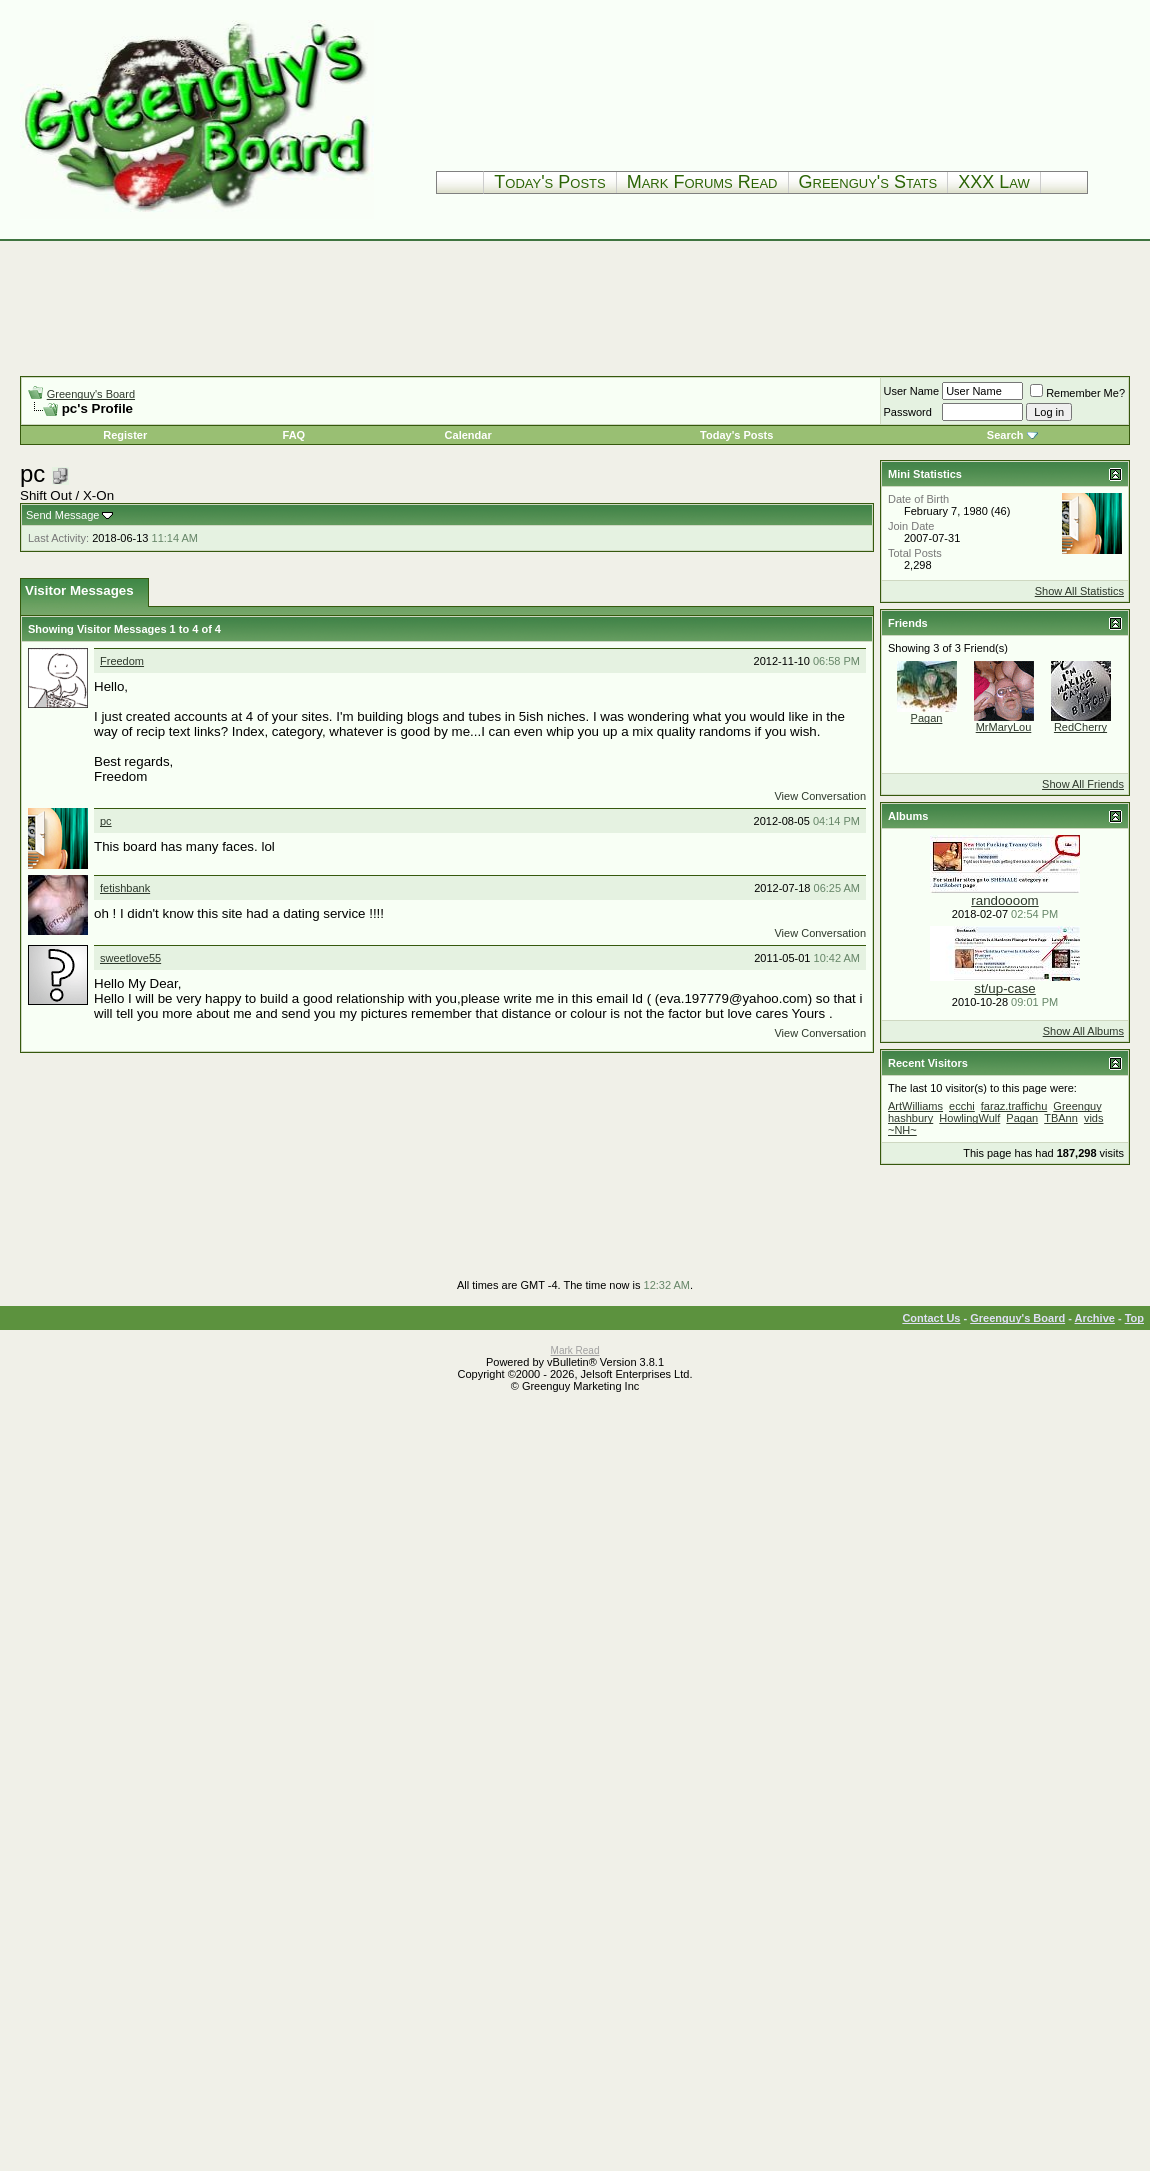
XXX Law (994, 182)
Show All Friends (1083, 784)
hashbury (910, 1118)
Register (125, 435)
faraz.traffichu (1014, 1106)
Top (1134, 1318)
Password (908, 412)
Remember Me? (1077, 393)
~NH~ (902, 1130)
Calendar (468, 435)
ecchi (962, 1106)
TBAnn (1061, 1118)
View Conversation (820, 796)
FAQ (294, 435)
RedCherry (1080, 727)
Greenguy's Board (91, 394)
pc (106, 821)
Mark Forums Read (702, 182)
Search (1005, 435)
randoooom (1004, 900)
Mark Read (575, 1350)
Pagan (927, 718)
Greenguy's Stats (868, 182)
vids (1094, 1118)
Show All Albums (1083, 1031)
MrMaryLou (1004, 727)
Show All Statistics (1079, 591)
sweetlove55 (130, 958)
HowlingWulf (969, 1118)
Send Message (62, 515)
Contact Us (931, 1318)
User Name (912, 391)
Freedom (122, 661)
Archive (1095, 1318)
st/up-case (1005, 988)
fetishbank (125, 888)
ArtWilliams (915, 1106)
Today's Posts (549, 182)
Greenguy (1077, 1106)
